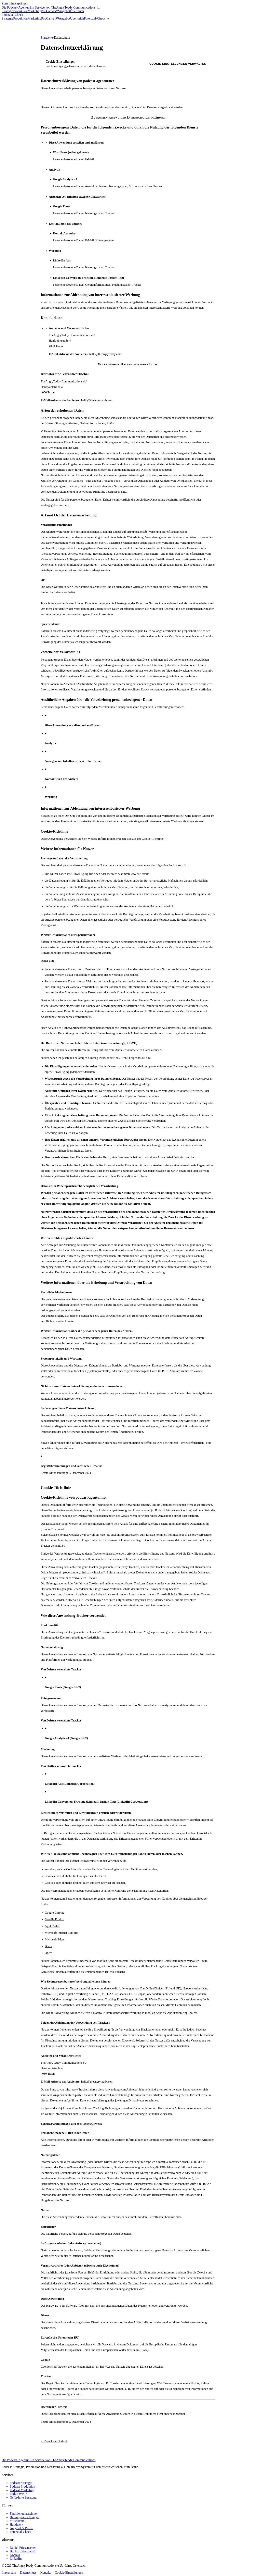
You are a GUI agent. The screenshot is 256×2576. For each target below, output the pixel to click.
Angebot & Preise (21, 2528)
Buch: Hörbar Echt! (22, 2551)
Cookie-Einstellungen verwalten (177, 63)
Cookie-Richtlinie (152, 838)
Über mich (77, 11)
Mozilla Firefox (54, 1919)
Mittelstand (17, 2521)
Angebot (64, 11)
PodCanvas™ (50, 11)
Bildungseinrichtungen (24, 2517)
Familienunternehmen (24, 2513)
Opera (48, 1952)
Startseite (47, 37)
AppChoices (189, 2012)
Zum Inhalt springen (15, 3)
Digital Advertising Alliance (82, 1994)
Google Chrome (54, 1912)
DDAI (133, 1994)
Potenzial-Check (20, 2532)
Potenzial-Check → (14, 14)
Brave (48, 1946)
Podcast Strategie (21, 2483)
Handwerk (16, 2524)
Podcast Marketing (22, 2490)
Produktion (20, 11)
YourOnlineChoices (152, 1988)
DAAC (111, 1994)
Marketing (34, 11)
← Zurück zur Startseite (54, 2441)
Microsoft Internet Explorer (62, 1932)
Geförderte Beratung (23, 2497)
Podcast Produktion (22, 2486)
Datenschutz (28, 2572)
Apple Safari (52, 1926)
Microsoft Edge (54, 1939)
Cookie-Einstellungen (69, 2572)
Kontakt (15, 2555)
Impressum (9, 2572)
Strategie (7, 11)
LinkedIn (16, 2558)
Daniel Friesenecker (23, 2547)
